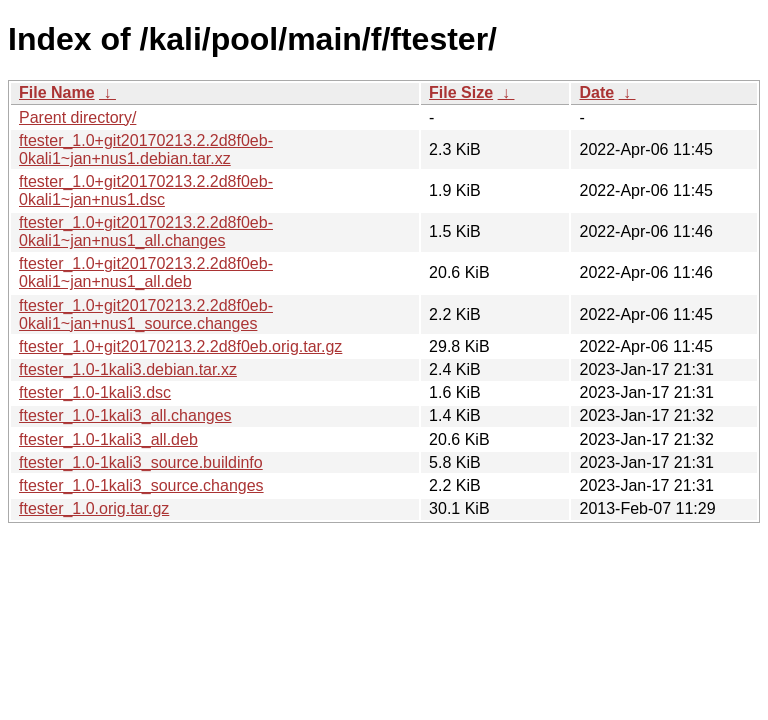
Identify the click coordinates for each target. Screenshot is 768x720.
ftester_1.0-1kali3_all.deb (108, 439)
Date (596, 92)
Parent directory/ (77, 117)
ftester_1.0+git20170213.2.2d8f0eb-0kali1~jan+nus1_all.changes (146, 231)
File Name (57, 92)
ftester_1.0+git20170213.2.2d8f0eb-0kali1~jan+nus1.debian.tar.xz (146, 149)
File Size (461, 92)
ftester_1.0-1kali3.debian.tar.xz (128, 369)
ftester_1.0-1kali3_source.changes (141, 485)
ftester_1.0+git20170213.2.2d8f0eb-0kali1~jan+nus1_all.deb (146, 272)
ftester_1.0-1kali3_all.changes (125, 415)
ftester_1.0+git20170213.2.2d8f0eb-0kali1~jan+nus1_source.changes (146, 314)
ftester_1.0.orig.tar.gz (94, 508)
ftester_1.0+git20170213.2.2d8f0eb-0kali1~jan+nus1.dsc (146, 190)
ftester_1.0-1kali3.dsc (95, 392)
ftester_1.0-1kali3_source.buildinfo (141, 462)
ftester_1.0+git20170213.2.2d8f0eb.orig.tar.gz (180, 346)
